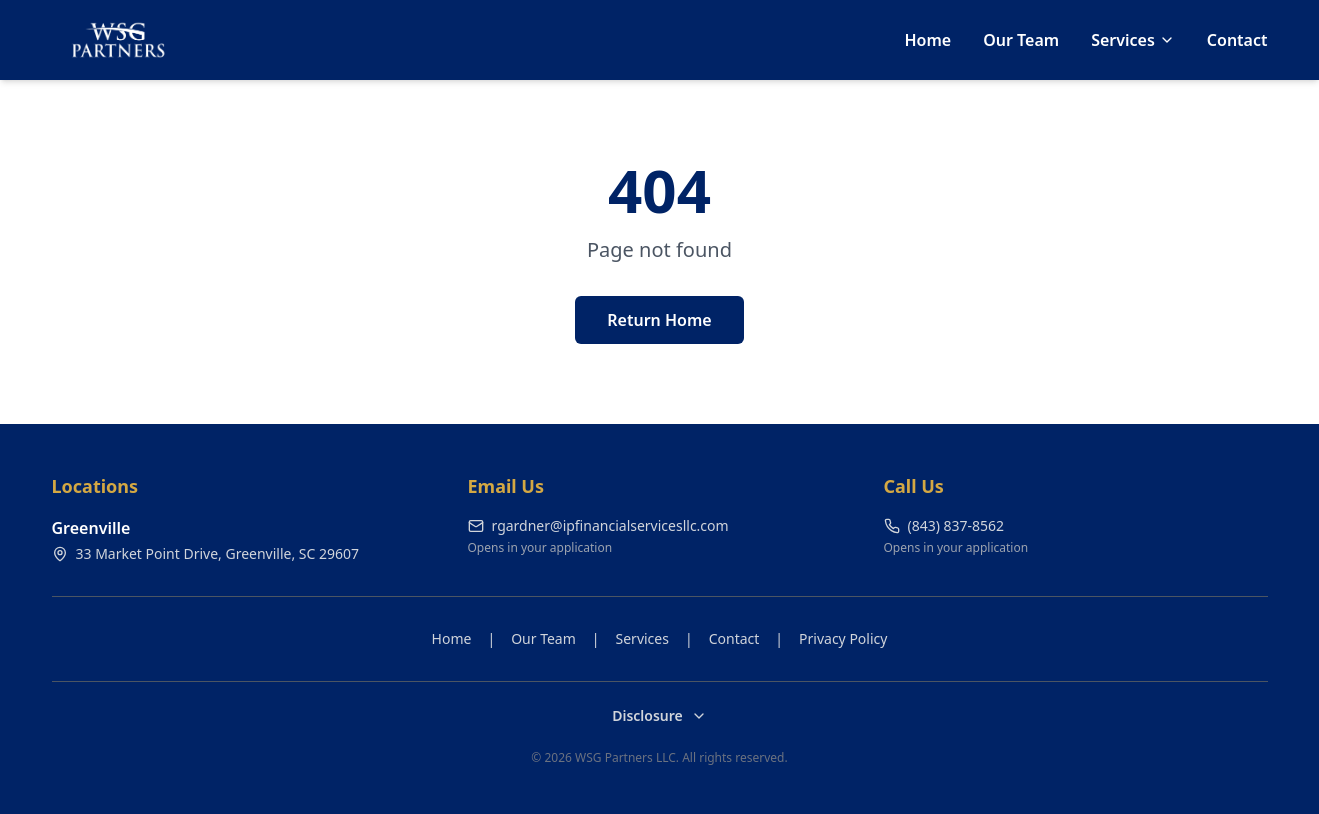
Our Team (1021, 40)
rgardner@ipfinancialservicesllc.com (598, 525)
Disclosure (659, 715)
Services (1133, 40)
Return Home (659, 320)
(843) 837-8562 (944, 525)
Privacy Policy (843, 638)
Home (927, 40)
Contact (1237, 40)
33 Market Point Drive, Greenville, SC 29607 (206, 553)
